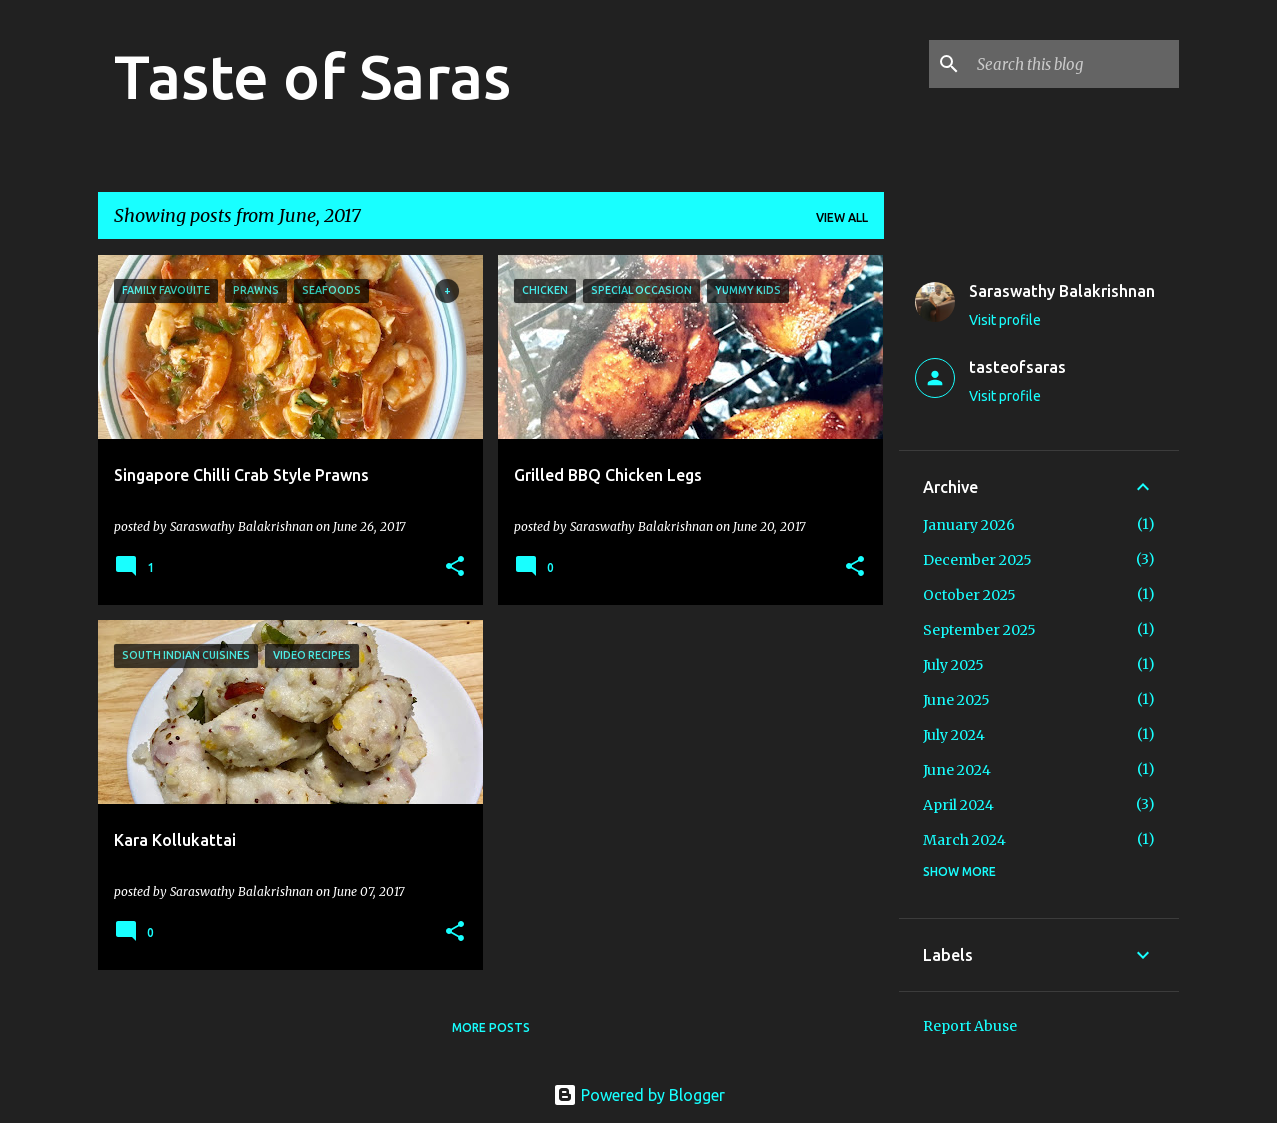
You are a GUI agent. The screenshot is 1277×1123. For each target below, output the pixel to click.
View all (842, 217)
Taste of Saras (312, 76)
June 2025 (956, 700)
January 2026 (969, 525)
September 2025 (979, 630)
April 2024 (958, 805)
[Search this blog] (1074, 64)
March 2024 (964, 840)
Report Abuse (970, 1026)
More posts (491, 1027)
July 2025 (953, 665)
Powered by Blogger (639, 1095)
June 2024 (957, 770)
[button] (455, 567)
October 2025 (969, 595)
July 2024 (954, 735)
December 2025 (977, 560)
